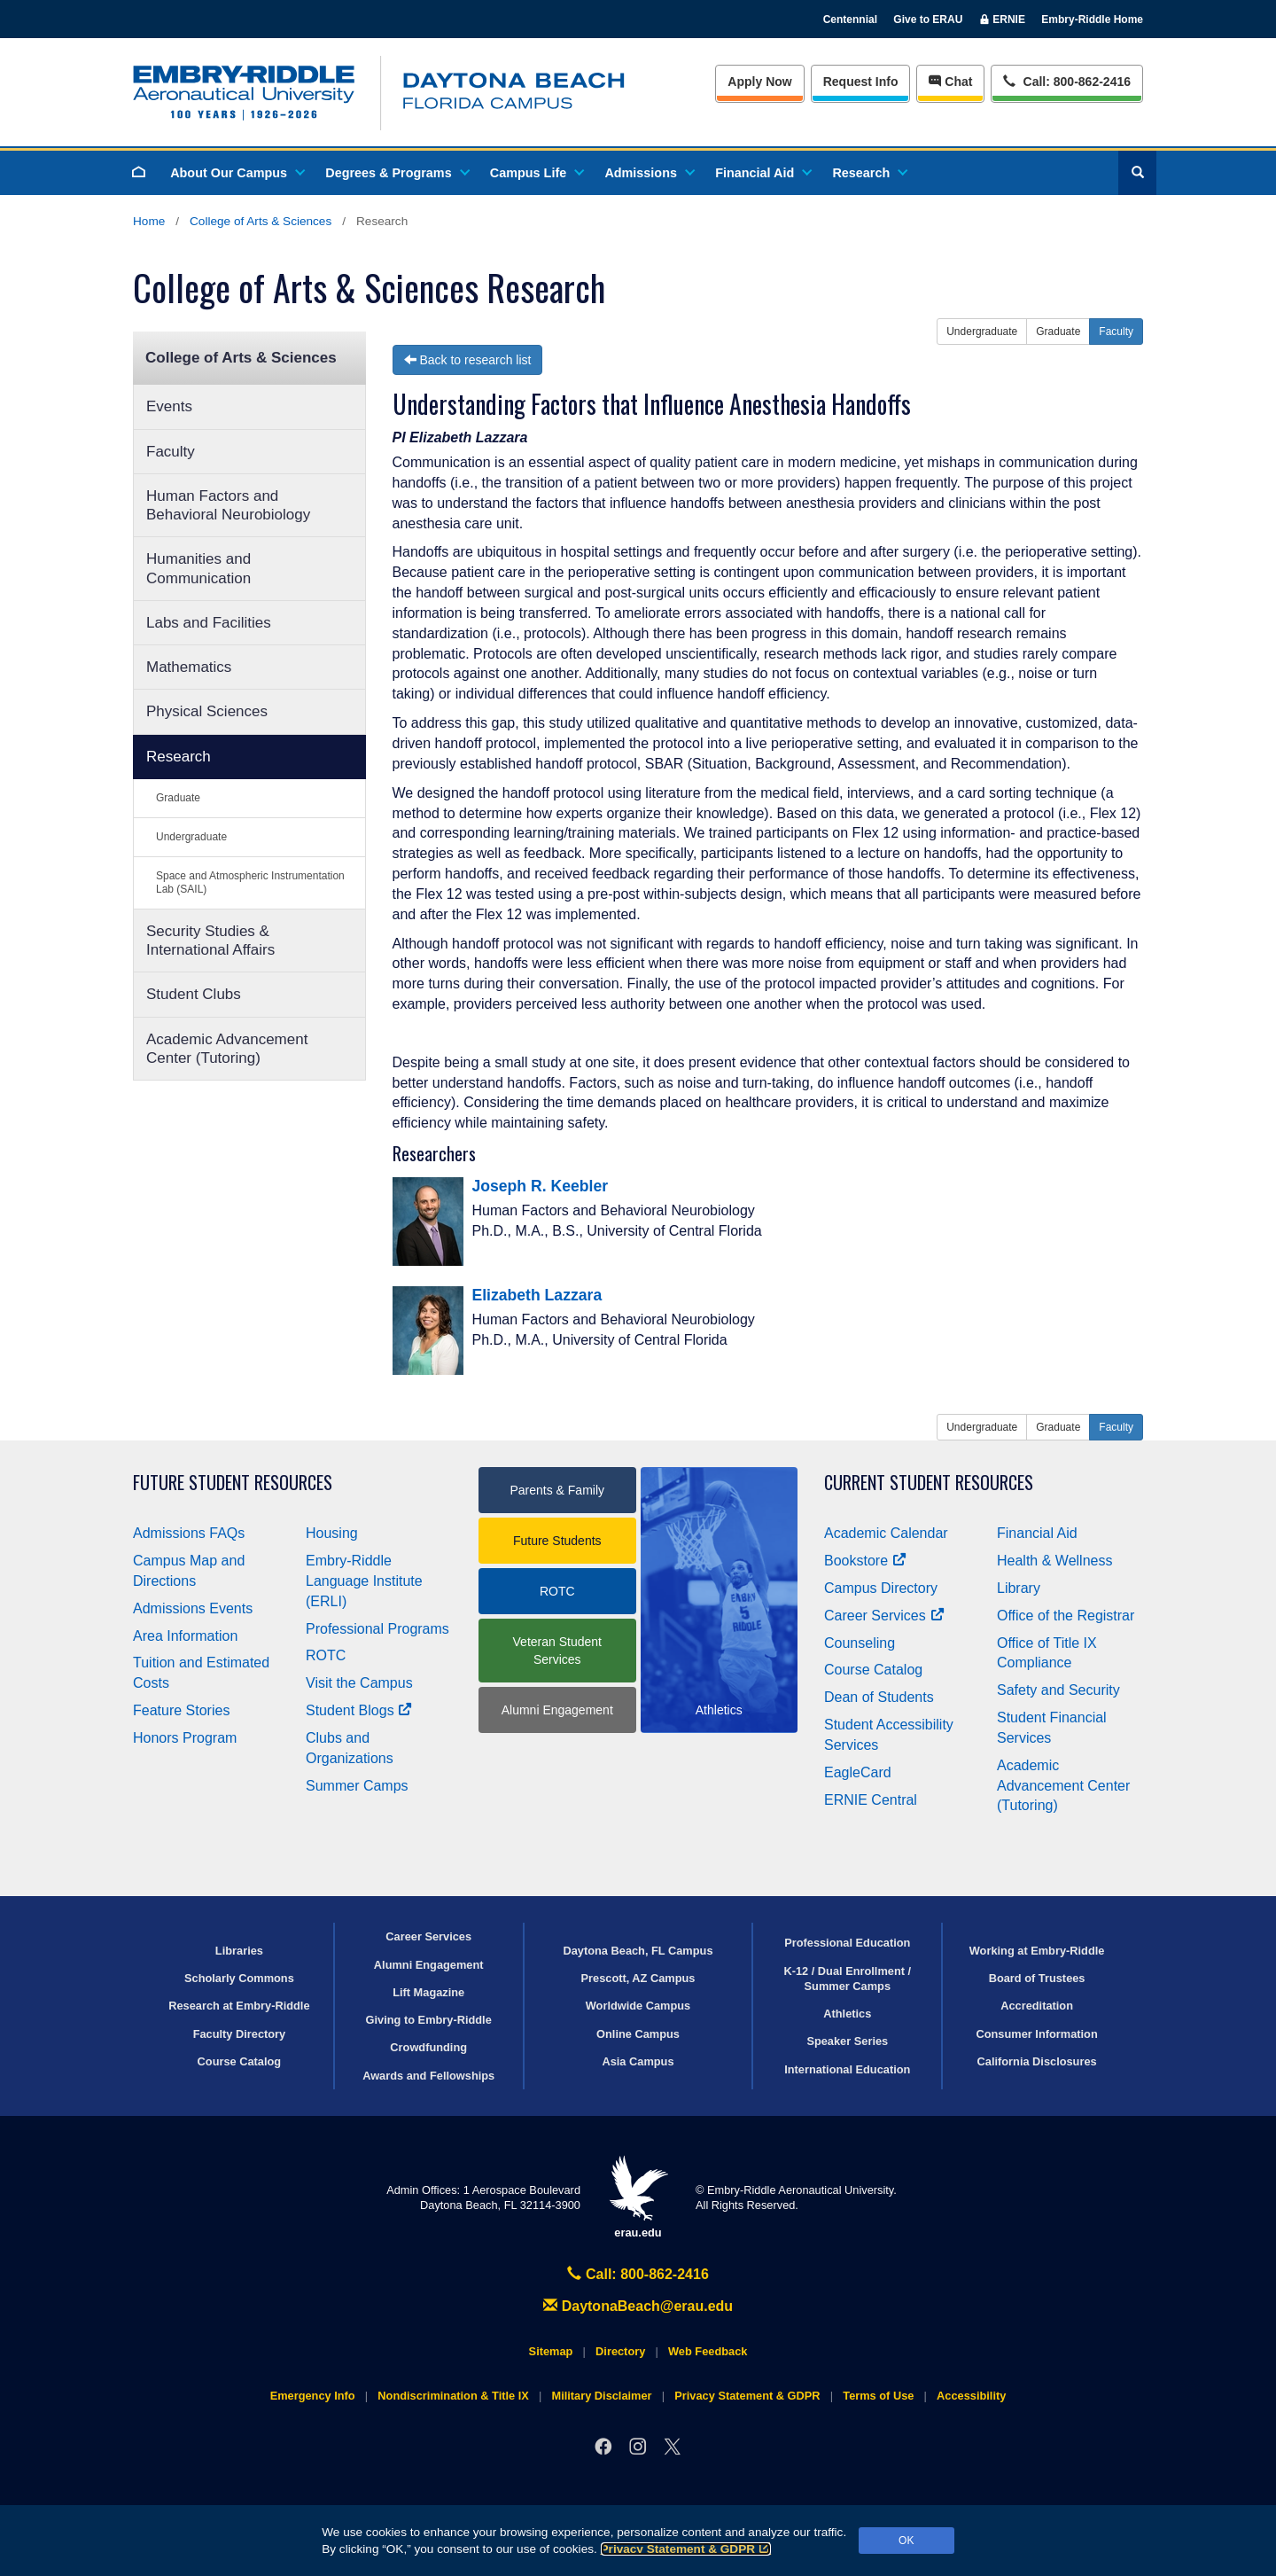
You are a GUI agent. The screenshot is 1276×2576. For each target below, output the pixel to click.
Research (869, 173)
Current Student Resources (928, 1482)
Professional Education (847, 1942)
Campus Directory (881, 1588)
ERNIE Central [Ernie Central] (870, 1799)
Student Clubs (193, 994)
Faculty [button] (1116, 331)
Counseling (859, 1643)
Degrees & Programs (396, 173)
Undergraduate (191, 837)
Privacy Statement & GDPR (686, 2549)
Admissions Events (193, 1608)
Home (149, 221)
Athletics (847, 2013)
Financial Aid (762, 173)
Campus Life (536, 173)
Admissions (648, 173)
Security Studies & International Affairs (210, 940)
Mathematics (188, 667)
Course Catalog (873, 1669)
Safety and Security (1058, 1690)
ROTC (326, 1655)
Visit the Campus (359, 1682)
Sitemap (551, 2351)
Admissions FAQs (189, 1533)
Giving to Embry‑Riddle (429, 2019)
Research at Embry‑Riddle (238, 2005)
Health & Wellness (1054, 1560)
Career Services (884, 1615)
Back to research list (468, 360)
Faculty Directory (239, 2034)
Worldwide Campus (638, 2005)
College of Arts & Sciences (260, 221)
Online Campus (638, 2034)
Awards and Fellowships (428, 2075)
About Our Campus (236, 173)
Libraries (239, 1950)
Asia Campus (637, 2061)
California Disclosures (1037, 2061)
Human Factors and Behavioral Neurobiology (228, 505)
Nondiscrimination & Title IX (452, 2395)
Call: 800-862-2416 (638, 2274)
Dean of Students (879, 1697)
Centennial (850, 19)
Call (1066, 80)
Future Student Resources (232, 1482)
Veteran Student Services (557, 1651)
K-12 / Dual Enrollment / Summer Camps (847, 1978)
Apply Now (759, 81)
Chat (950, 81)
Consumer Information (1036, 2034)
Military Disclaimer (601, 2395)
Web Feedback (707, 2351)
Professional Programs (377, 1628)
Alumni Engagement (557, 1710)
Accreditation (1036, 2005)
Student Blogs (359, 1710)
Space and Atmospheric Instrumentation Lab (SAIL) (250, 882)
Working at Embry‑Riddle (1037, 1950)
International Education (847, 2069)
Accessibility (971, 2395)
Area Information (185, 1635)
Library (1018, 1588)
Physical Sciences (207, 711)
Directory (620, 2351)
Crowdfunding (428, 2047)
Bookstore (865, 1560)
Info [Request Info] (861, 81)
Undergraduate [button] (981, 331)
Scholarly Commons (239, 1978)
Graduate (178, 798)
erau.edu (638, 2197)
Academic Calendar (886, 1533)
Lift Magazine (428, 1992)
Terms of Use (878, 2395)
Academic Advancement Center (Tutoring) (226, 1048)
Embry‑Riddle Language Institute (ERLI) (364, 1581)
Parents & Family (557, 1490)
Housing (332, 1533)
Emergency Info (312, 2395)
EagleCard (857, 1772)
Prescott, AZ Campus (638, 1978)
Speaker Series (847, 2041)
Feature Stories (181, 1710)
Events (169, 406)
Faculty (170, 451)
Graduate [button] (1058, 331)
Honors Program (185, 1737)
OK (906, 2540)
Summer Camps (357, 1785)
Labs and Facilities (208, 622)
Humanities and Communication (198, 568)
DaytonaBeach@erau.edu (638, 2306)
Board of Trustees (1037, 1978)
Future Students (557, 1541)
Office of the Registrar (1065, 1615)
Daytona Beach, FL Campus (637, 1950)
